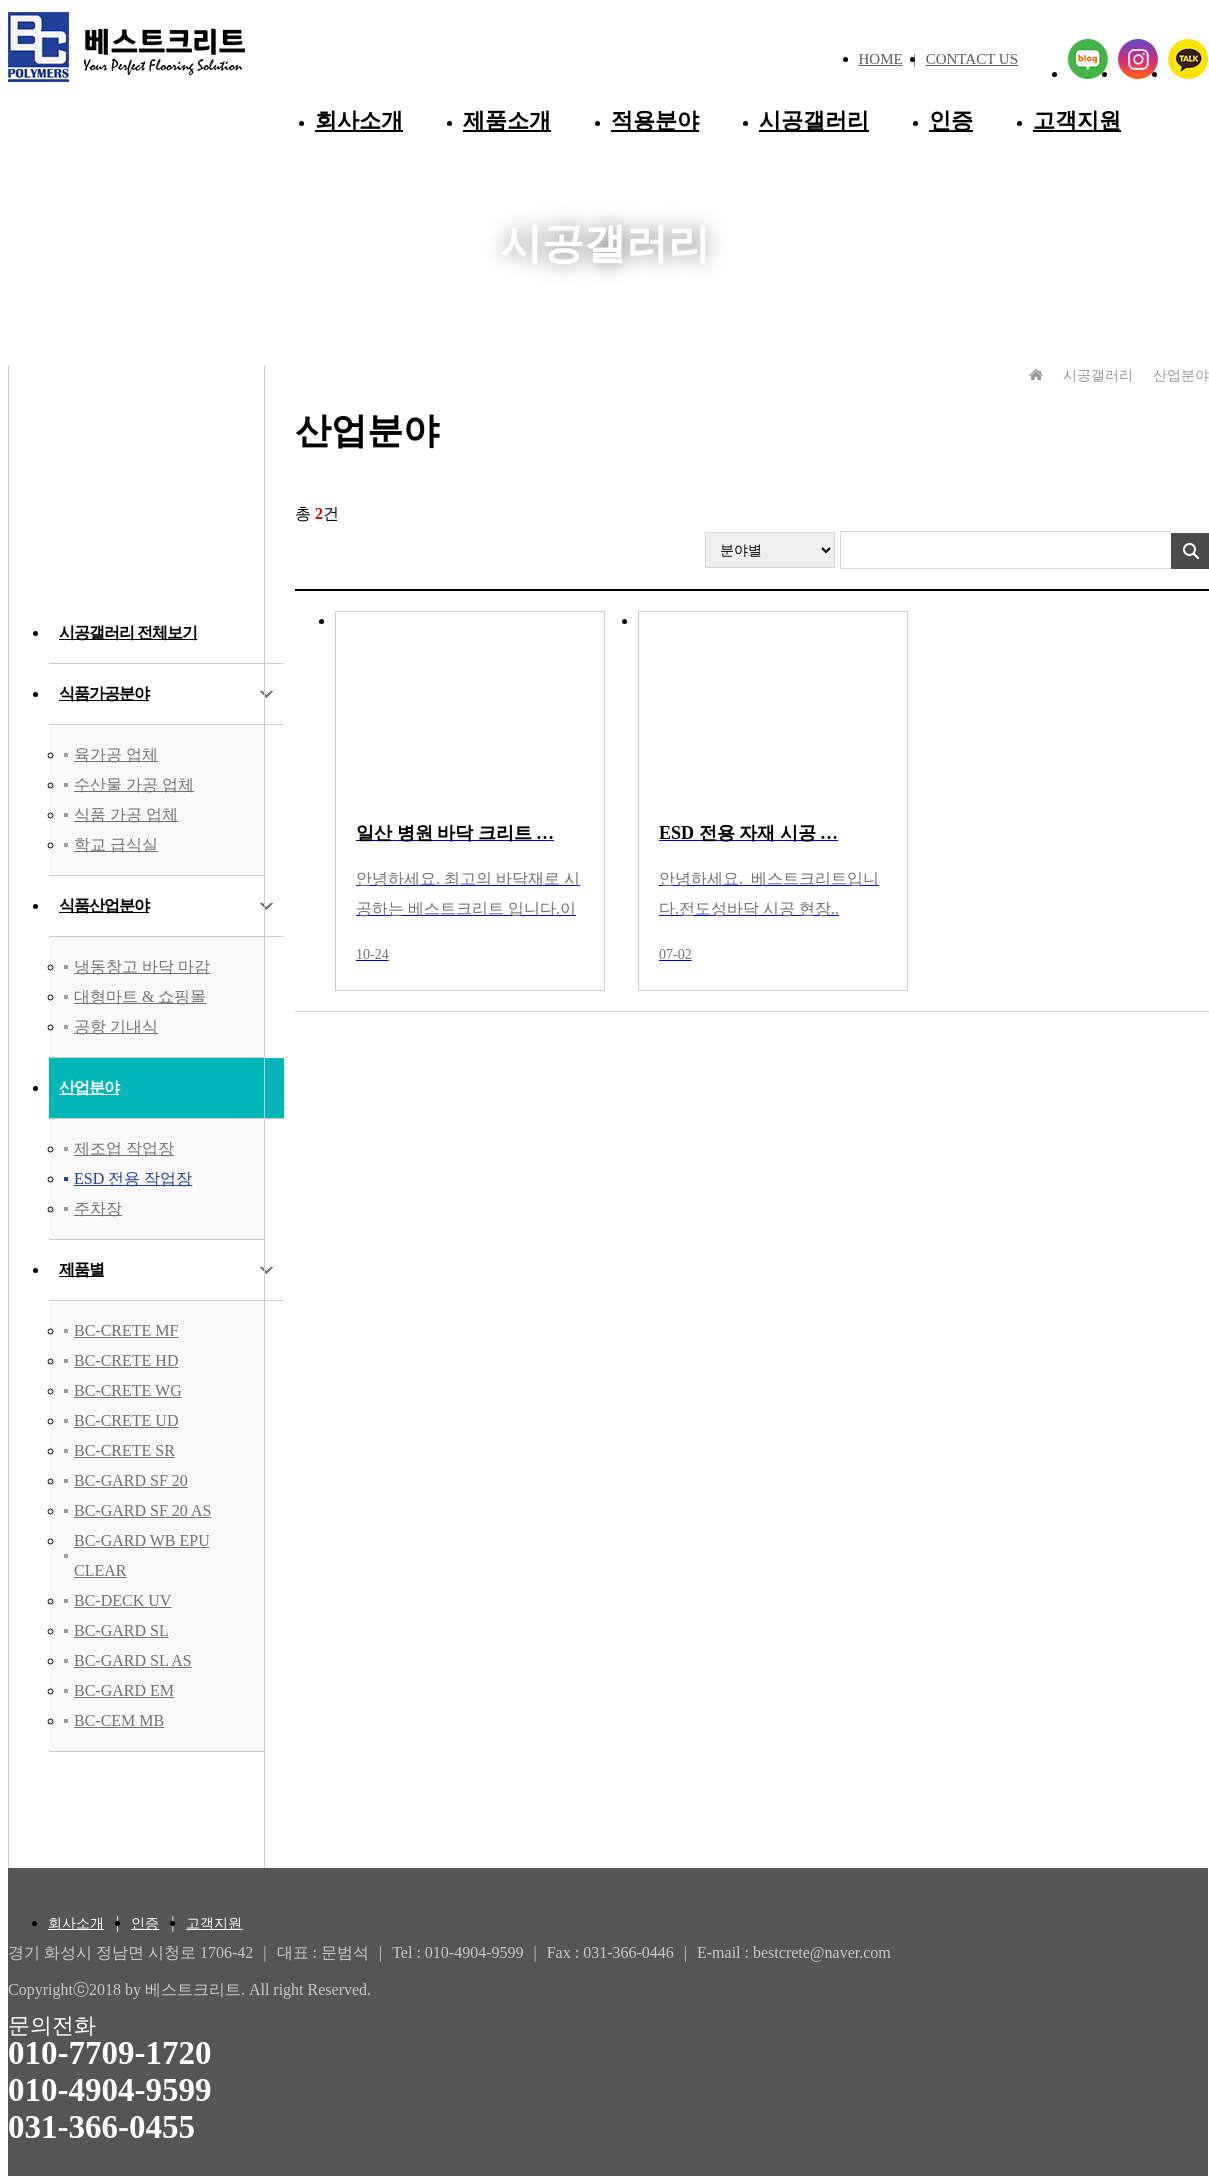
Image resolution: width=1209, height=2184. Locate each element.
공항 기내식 (116, 1026)
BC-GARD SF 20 (131, 1480)
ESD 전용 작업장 (133, 1178)
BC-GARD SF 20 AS (142, 1510)
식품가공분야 (104, 693)
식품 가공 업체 (126, 814)
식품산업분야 (104, 905)
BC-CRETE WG (128, 1390)
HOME (881, 59)
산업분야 (89, 1087)
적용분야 (655, 120)
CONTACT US (972, 59)
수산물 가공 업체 (134, 784)
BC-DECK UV (122, 1600)
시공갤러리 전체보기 (128, 632)
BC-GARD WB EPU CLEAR (142, 1555)
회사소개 (359, 120)
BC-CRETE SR (124, 1450)
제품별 (81, 1269)
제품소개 (507, 120)
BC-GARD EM (124, 1690)
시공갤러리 (814, 120)
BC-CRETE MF (126, 1330)
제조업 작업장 (124, 1148)
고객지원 (1077, 120)
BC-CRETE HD (126, 1360)
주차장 (98, 1208)
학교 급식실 (116, 844)
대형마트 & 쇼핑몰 (140, 996)
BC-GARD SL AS (133, 1660)
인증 (951, 120)
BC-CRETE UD (126, 1420)
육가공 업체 (116, 754)
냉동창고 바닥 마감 (142, 966)
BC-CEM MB (119, 1720)
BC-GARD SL (121, 1630)
